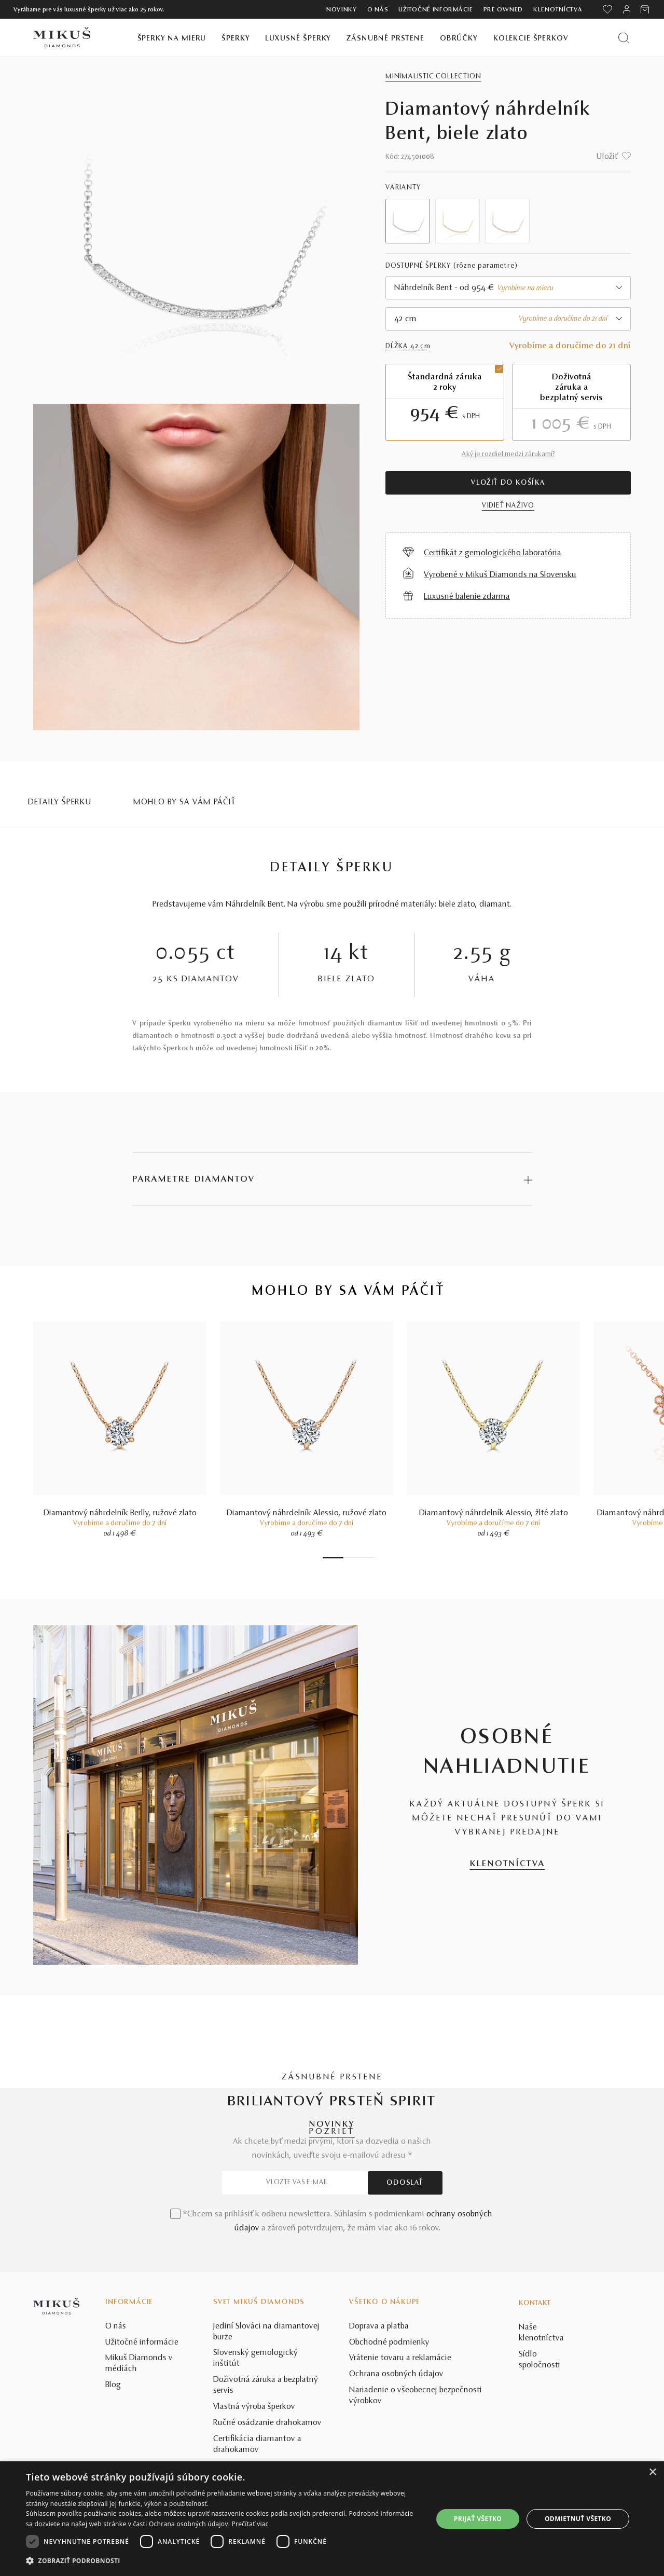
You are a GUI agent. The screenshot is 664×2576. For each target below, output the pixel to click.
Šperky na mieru (171, 39)
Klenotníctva (557, 10)
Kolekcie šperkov (531, 39)
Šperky (236, 39)
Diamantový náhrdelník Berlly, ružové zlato (120, 1513)
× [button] (652, 2472)
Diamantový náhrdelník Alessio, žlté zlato (493, 1513)
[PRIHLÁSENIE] (626, 9)
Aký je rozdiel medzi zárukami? (508, 454)
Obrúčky (459, 39)
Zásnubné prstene (385, 39)
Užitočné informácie (435, 10)
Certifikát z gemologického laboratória (492, 553)
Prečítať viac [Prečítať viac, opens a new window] (250, 2523)
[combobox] (508, 287)
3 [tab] (351, 1557)
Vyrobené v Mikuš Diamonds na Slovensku (500, 575)
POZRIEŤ (332, 2131)
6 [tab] (366, 1557)
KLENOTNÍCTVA (507, 1864)
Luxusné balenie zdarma (467, 597)
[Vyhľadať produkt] (623, 37)
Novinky (341, 10)
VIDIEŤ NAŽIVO (508, 506)
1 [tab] (333, 1557)
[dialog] (332, 2518)
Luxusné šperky (298, 39)
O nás (378, 10)
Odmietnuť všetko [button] (578, 2518)
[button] (223, 2561)
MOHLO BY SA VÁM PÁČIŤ (184, 802)
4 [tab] (356, 1557)
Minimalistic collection (433, 76)
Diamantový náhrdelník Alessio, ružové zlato (306, 1513)
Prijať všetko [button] (478, 2518)
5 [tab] (361, 1557)
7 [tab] (372, 1557)
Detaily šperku (60, 802)
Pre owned (503, 10)
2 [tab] (346, 1557)
